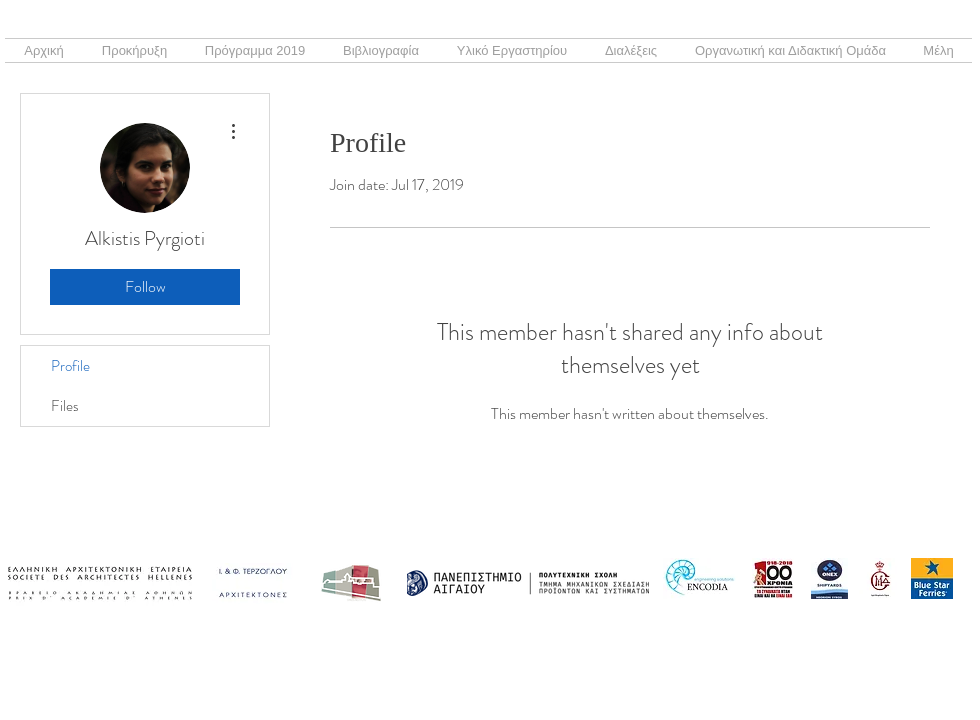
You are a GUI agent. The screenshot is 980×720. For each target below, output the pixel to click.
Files (65, 406)
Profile (70, 366)
